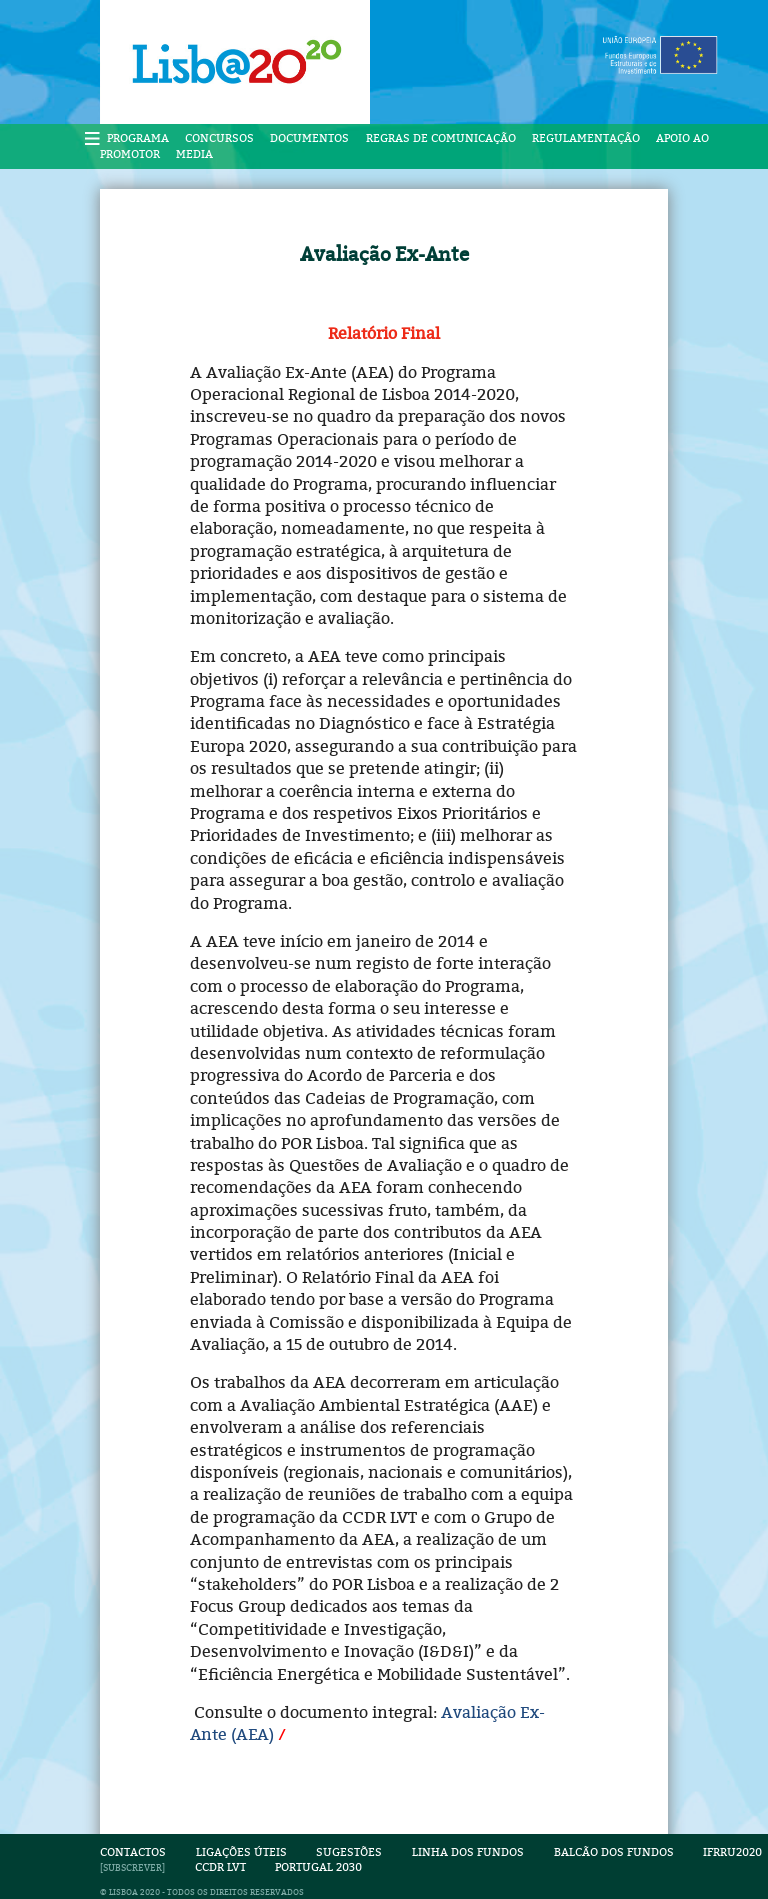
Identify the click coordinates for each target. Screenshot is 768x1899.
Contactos (133, 1852)
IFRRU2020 (732, 1852)
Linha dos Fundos (468, 1852)
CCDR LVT (220, 1867)
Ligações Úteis (241, 1852)
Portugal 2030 (318, 1867)
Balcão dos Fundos (614, 1852)
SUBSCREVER (132, 1868)
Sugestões (349, 1852)
